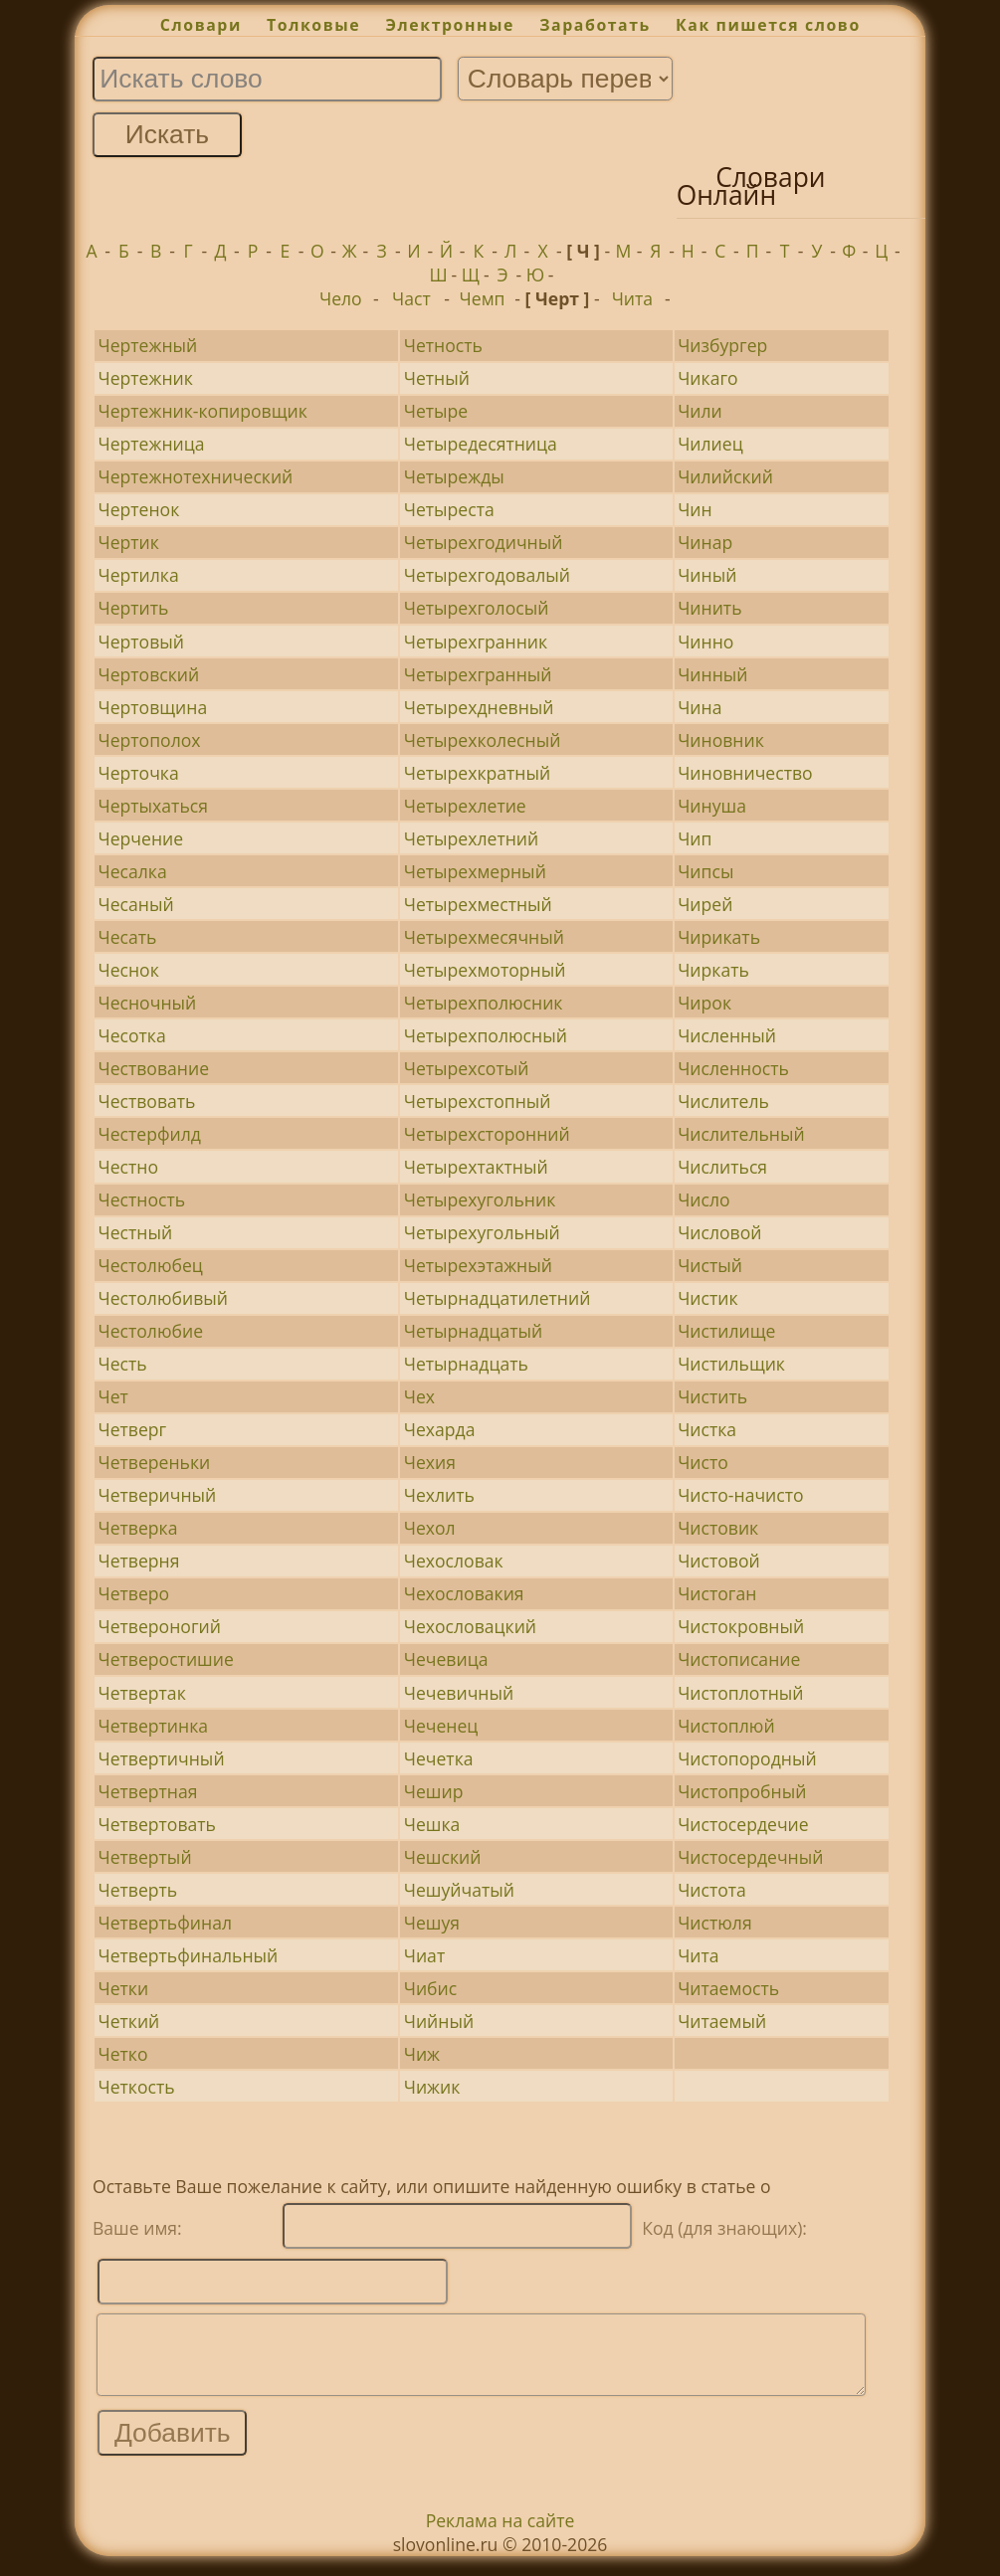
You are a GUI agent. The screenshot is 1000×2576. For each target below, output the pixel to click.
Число (703, 1199)
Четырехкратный (477, 773)
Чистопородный (747, 1758)
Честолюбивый (162, 1298)
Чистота (712, 1890)
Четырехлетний (471, 838)
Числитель (723, 1101)
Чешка (432, 1824)
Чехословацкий (470, 1626)
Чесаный (135, 904)
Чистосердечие (743, 1824)
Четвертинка (153, 1726)
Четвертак (141, 1693)
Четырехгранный (478, 674)
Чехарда (440, 1429)
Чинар (705, 542)
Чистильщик (731, 1364)
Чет (112, 1396)
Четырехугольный (482, 1232)
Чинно (705, 641)
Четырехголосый (476, 608)
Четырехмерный (475, 871)
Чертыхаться (152, 806)
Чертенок (138, 509)
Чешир (434, 1791)
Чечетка (439, 1758)
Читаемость (728, 1988)
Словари (201, 25)
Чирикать (719, 937)
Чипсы (705, 871)
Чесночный (147, 1002)
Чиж (422, 2054)
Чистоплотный (740, 1693)
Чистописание (739, 1659)
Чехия (430, 1462)
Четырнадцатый (473, 1331)
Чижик (432, 2087)
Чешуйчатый (459, 1890)
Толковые (313, 25)
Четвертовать (157, 1824)
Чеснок (128, 970)
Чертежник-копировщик (202, 411)
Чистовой (719, 1560)
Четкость (136, 2087)
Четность (443, 345)
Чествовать (146, 1101)
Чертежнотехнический (195, 476)
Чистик (707, 1298)
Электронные (449, 25)
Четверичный (157, 1495)
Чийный (439, 2021)
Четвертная (147, 1791)
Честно (128, 1167)
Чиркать (713, 970)
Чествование (153, 1068)
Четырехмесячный (484, 937)
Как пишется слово (768, 25)
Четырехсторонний (487, 1134)
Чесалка (132, 871)
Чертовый (141, 641)
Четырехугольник (480, 1199)
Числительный (741, 1134)
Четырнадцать (466, 1364)
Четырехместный (478, 904)
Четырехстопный (477, 1101)
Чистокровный (741, 1626)
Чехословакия (464, 1593)
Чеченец (441, 1726)
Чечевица (446, 1659)
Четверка (137, 1528)
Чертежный (147, 345)
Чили (700, 411)
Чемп (482, 298)
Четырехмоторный (485, 970)
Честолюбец (150, 1265)
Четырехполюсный (485, 1035)
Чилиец (710, 444)
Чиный (707, 575)
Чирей (705, 904)
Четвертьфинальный (188, 1955)
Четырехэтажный (478, 1265)
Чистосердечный (750, 1857)
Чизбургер (722, 345)
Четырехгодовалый (487, 575)
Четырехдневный (479, 707)
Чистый (710, 1265)
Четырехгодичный (483, 542)
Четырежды (454, 476)
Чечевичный (458, 1693)
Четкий (128, 2021)
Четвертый (144, 1857)
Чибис (430, 1988)
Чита (632, 298)
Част (411, 298)
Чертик (128, 542)
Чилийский (725, 476)
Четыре (436, 411)
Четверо (133, 1593)
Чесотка (131, 1035)
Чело (340, 298)
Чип (694, 838)
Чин (695, 509)
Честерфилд (149, 1134)
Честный (135, 1232)
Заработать (595, 25)
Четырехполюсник (483, 1002)
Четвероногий (159, 1626)
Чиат (424, 1955)
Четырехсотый (466, 1068)
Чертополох (149, 740)
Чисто (703, 1462)
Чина (699, 707)
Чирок (704, 1002)
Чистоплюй (726, 1726)
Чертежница (151, 444)
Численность (733, 1068)
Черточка (138, 773)
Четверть (137, 1890)
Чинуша (712, 806)
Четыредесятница (480, 444)
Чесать (127, 937)
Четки (123, 1988)
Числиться (722, 1167)
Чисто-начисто (740, 1495)
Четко (122, 2054)
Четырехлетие (465, 806)
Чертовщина (152, 707)
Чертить (133, 608)
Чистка (707, 1429)
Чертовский (148, 674)
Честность (141, 1199)
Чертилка (138, 575)
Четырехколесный (482, 740)
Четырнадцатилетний (497, 1298)
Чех (419, 1396)
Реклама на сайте (500, 2535)
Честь (122, 1364)
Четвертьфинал (165, 1922)
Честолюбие (150, 1331)
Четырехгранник (475, 641)
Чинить (709, 608)
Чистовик (718, 1528)
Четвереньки (154, 1462)
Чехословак (453, 1560)
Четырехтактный (476, 1167)
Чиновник (721, 740)
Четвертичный (161, 1758)
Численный (727, 1035)
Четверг (132, 1429)
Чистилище (726, 1331)
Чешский (443, 1857)
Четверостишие (165, 1659)
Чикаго (707, 378)
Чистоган (717, 1593)
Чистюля (715, 1922)
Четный (437, 378)
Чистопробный (742, 1791)
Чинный (712, 674)
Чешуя (432, 1922)
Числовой (719, 1232)
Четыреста (449, 509)
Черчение (140, 838)
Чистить (712, 1396)
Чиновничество (745, 773)
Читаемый (722, 2021)
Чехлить (439, 1495)
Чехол (430, 1528)
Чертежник (145, 378)
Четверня (138, 1560)
